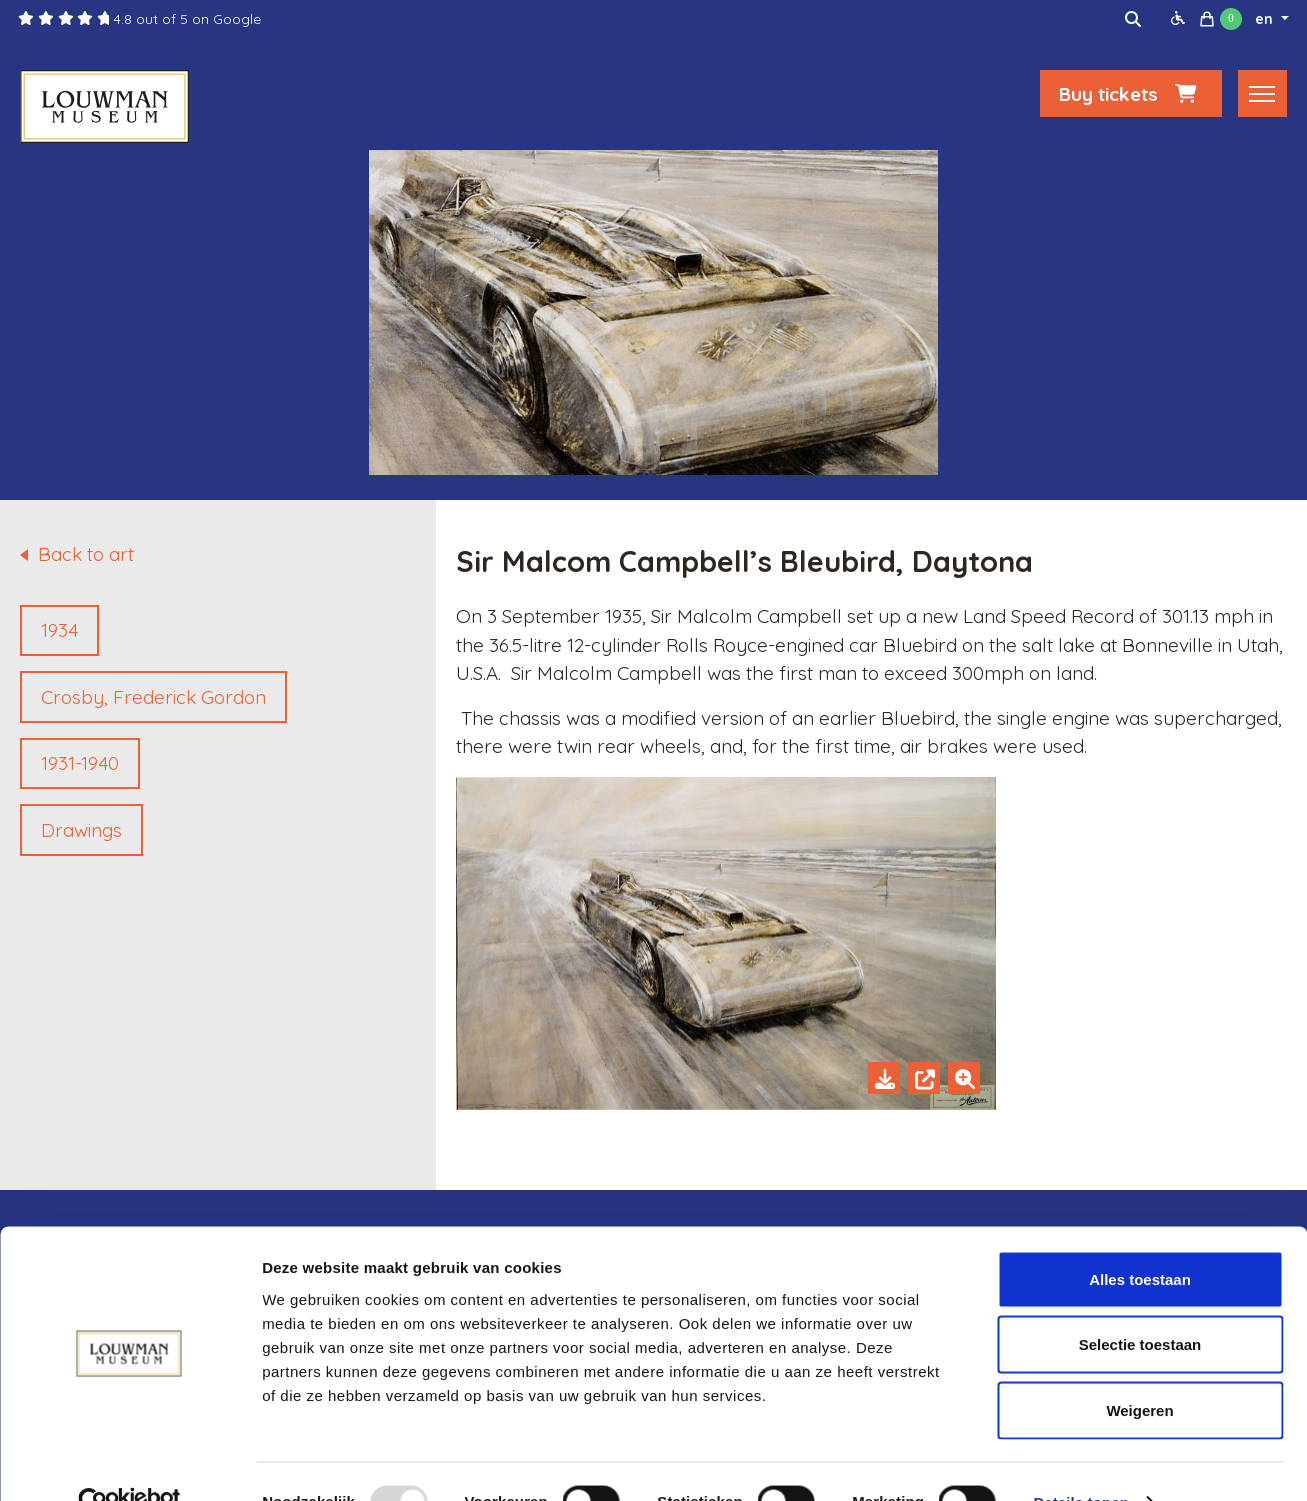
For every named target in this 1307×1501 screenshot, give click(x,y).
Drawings (81, 830)
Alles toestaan (1140, 1238)
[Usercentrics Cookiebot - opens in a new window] (129, 1462)
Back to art (86, 554)
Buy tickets (1131, 97)
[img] (1133, 19)
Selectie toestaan (1140, 1304)
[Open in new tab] (924, 1078)
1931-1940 (80, 763)
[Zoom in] (964, 1078)
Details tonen (1080, 1461)
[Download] (884, 1078)
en (1266, 19)
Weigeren (1139, 1369)
